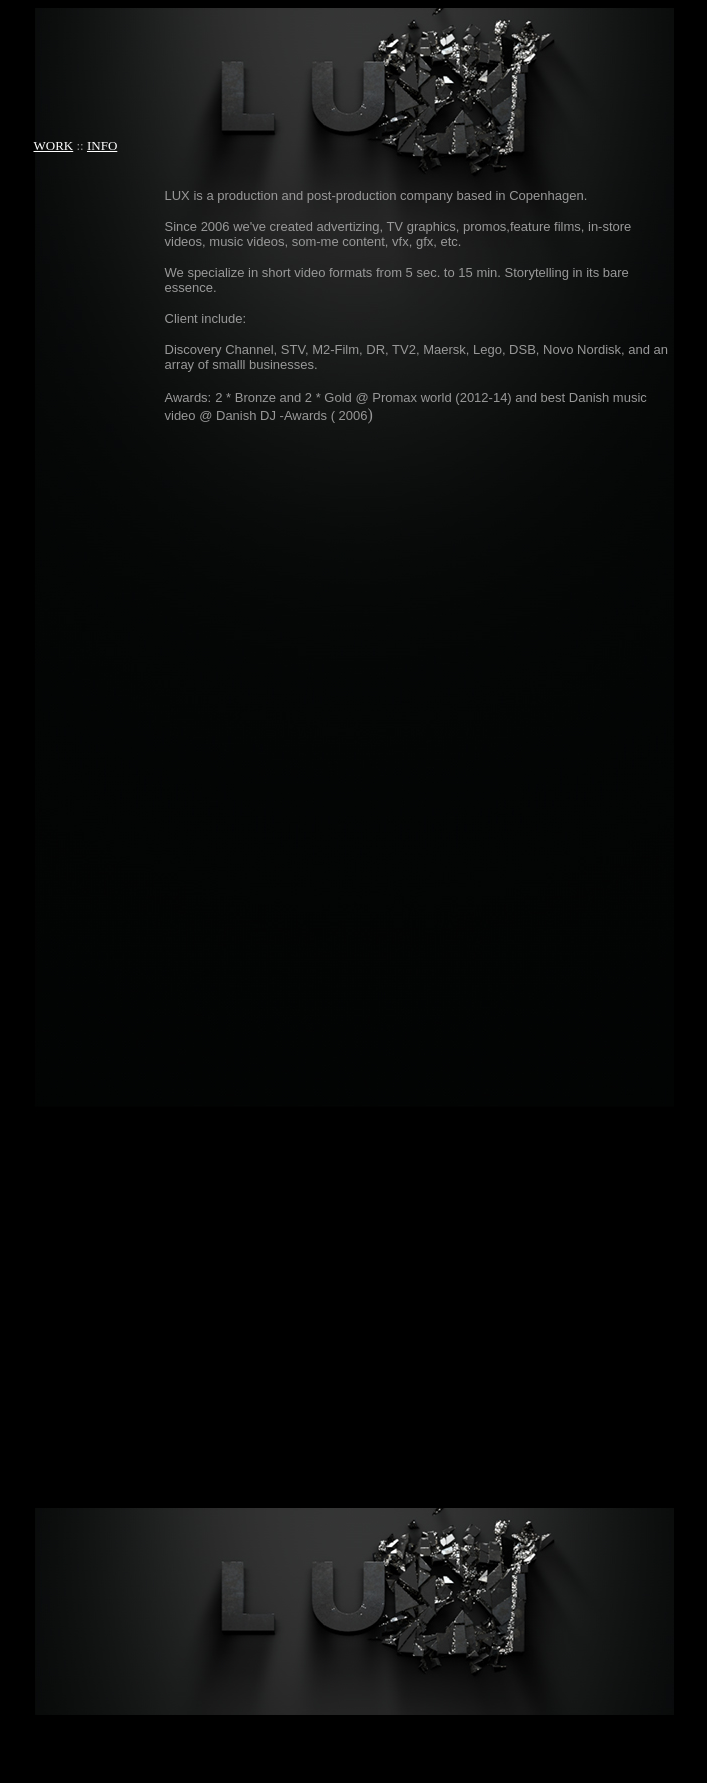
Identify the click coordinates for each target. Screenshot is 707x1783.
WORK (54, 145)
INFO (102, 145)
